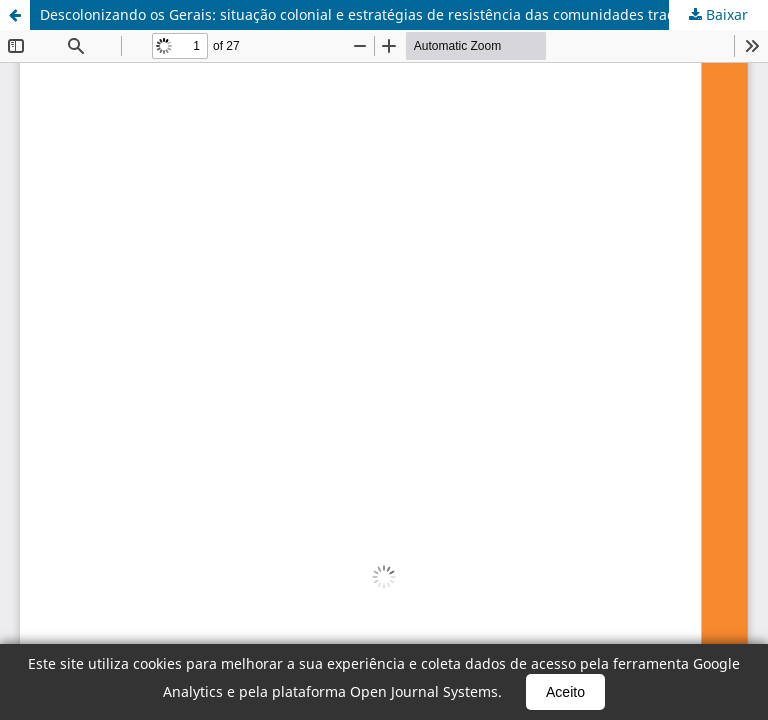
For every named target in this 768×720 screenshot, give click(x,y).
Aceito (565, 692)
